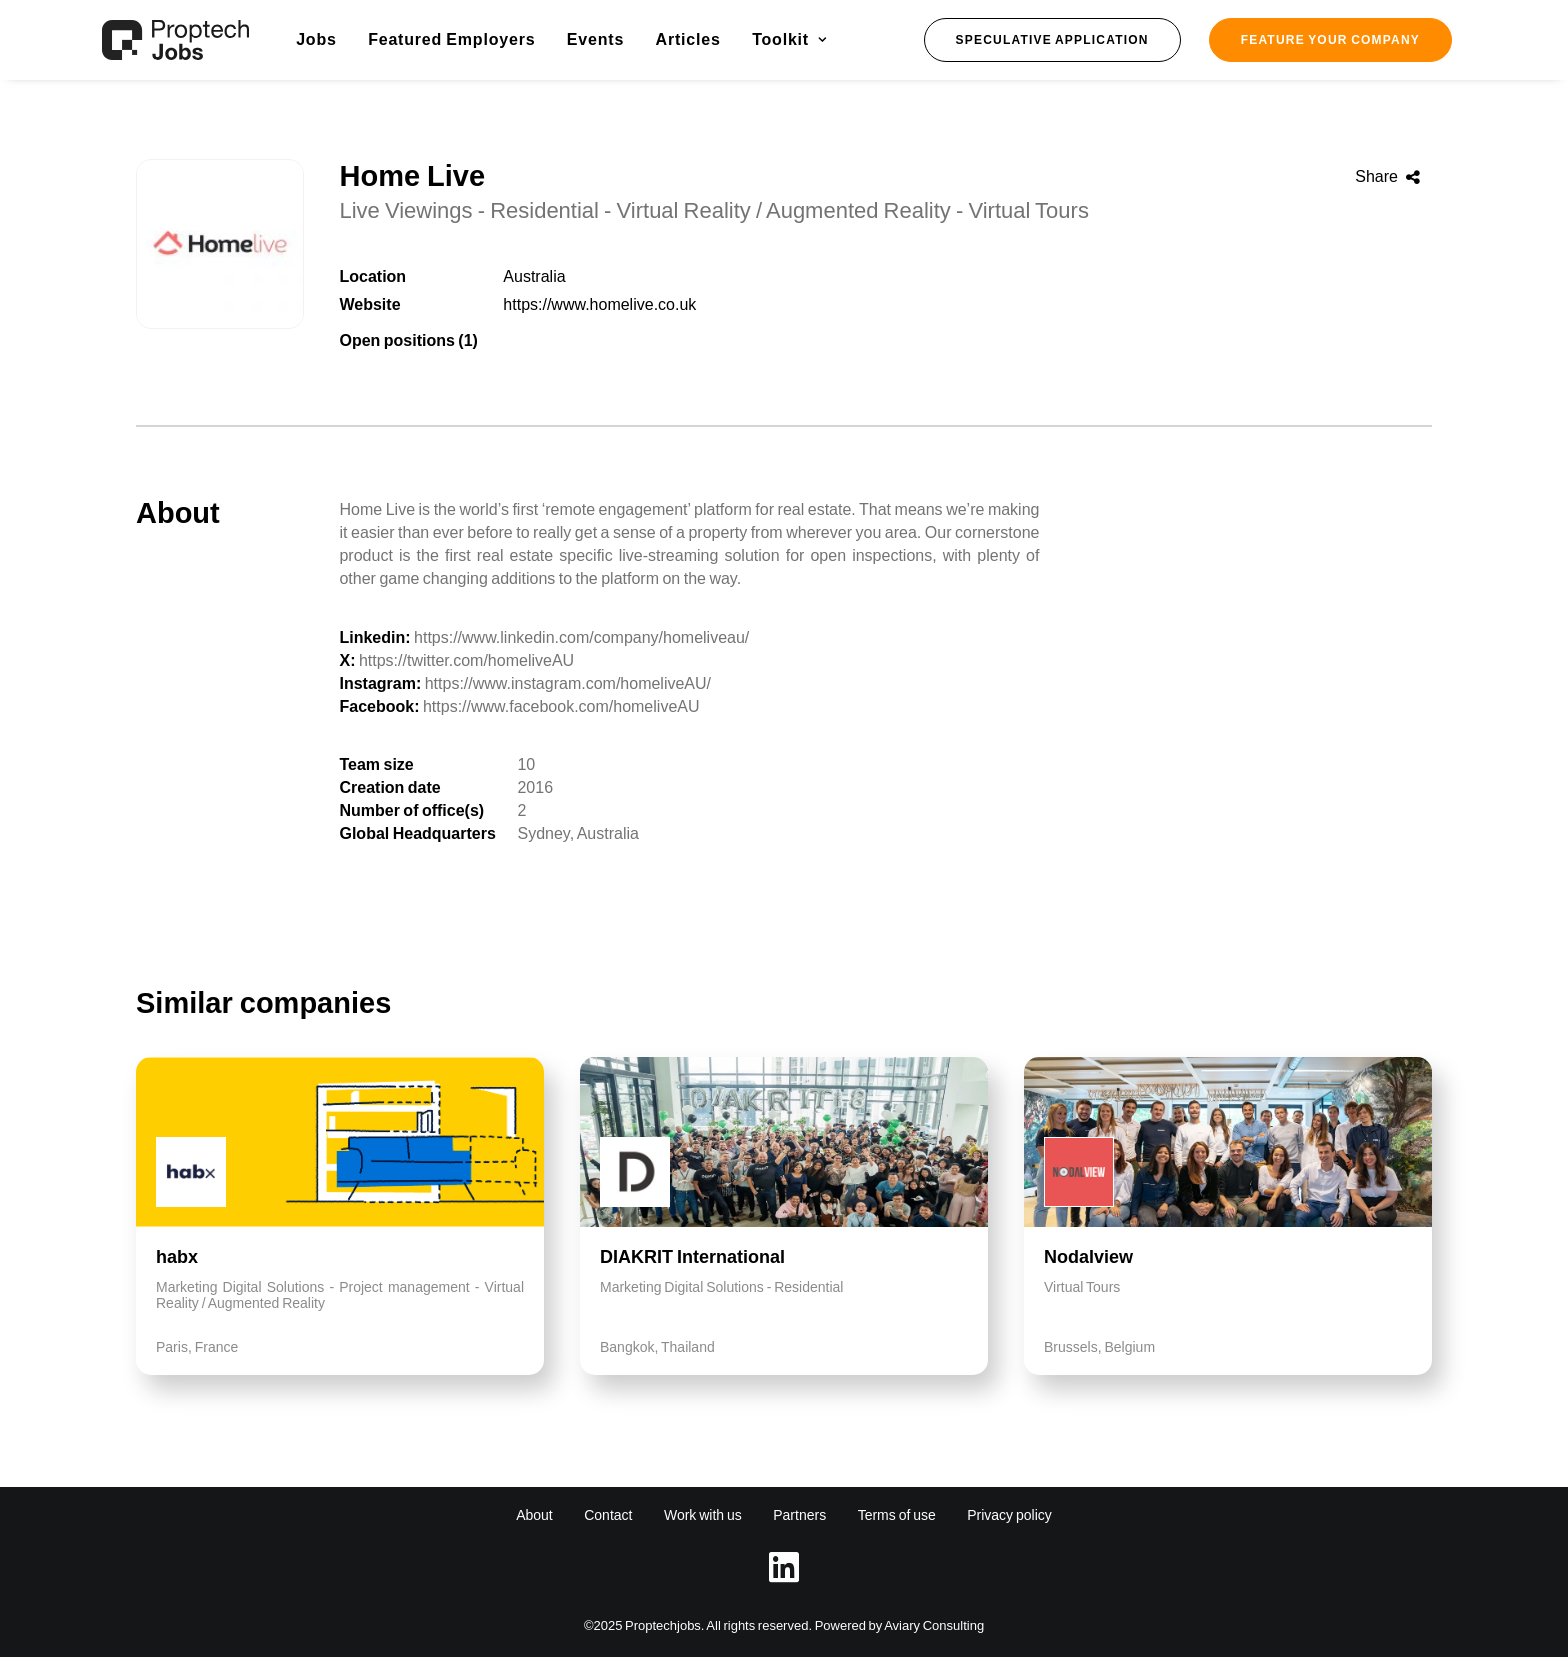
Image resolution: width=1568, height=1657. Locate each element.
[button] (1052, 40)
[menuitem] (316, 40)
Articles (688, 39)
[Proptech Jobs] (175, 40)
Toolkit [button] (789, 39)
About (534, 1515)
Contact (608, 1515)
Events (595, 39)
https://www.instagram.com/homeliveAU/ (568, 683)
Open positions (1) (408, 340)
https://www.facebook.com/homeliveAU (561, 706)
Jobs (316, 39)
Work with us (703, 1515)
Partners (799, 1515)
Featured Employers (451, 39)
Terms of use (897, 1515)
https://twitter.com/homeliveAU (466, 660)
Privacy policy (1009, 1515)
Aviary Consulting (934, 1625)
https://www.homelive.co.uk (599, 304)
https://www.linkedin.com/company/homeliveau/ (581, 637)
